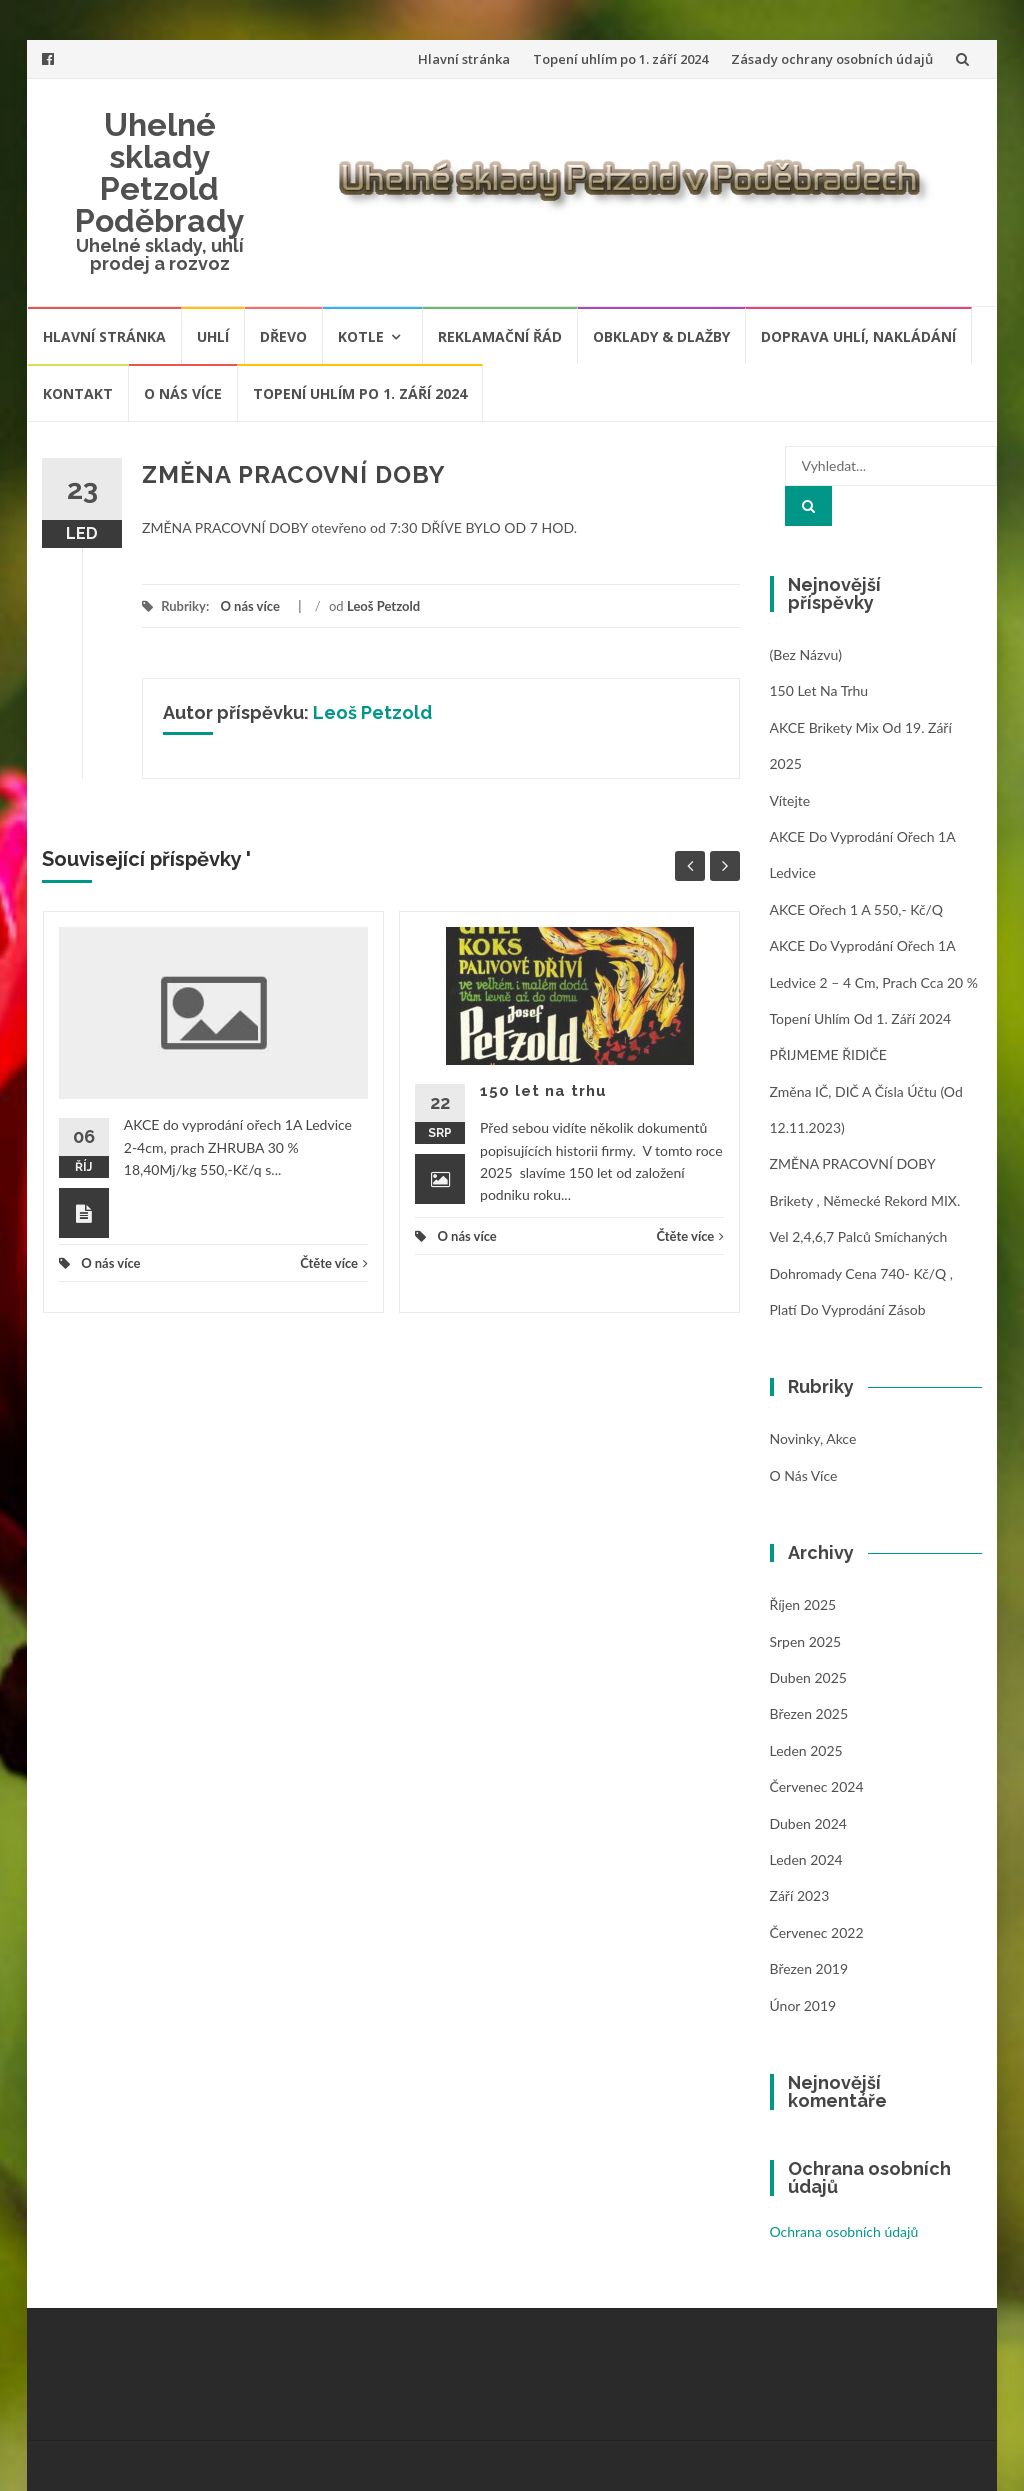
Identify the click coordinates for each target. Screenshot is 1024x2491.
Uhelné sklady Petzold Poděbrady (160, 172)
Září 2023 (800, 1895)
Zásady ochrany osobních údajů (832, 59)
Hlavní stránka (464, 59)
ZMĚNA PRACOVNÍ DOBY (853, 1163)
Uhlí (213, 336)
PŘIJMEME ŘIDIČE (828, 1054)
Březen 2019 (809, 1968)
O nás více (183, 393)
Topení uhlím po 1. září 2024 (620, 59)
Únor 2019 (803, 2005)
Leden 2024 (806, 1859)
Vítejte (790, 800)
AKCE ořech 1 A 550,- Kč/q (857, 909)
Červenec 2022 (817, 1932)
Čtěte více (334, 1263)
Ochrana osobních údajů (844, 2231)
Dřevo (283, 336)
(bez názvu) (806, 654)
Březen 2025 (809, 1713)
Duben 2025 (808, 1677)
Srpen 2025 (806, 1641)
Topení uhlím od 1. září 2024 (861, 1018)
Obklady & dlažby (661, 336)
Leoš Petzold (383, 606)
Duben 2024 (808, 1823)
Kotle (361, 336)
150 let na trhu (543, 1091)
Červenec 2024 (817, 1786)
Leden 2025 (806, 1750)
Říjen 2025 (803, 1604)
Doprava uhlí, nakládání (858, 336)
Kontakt (78, 393)
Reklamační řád (500, 336)
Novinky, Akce (813, 1438)
